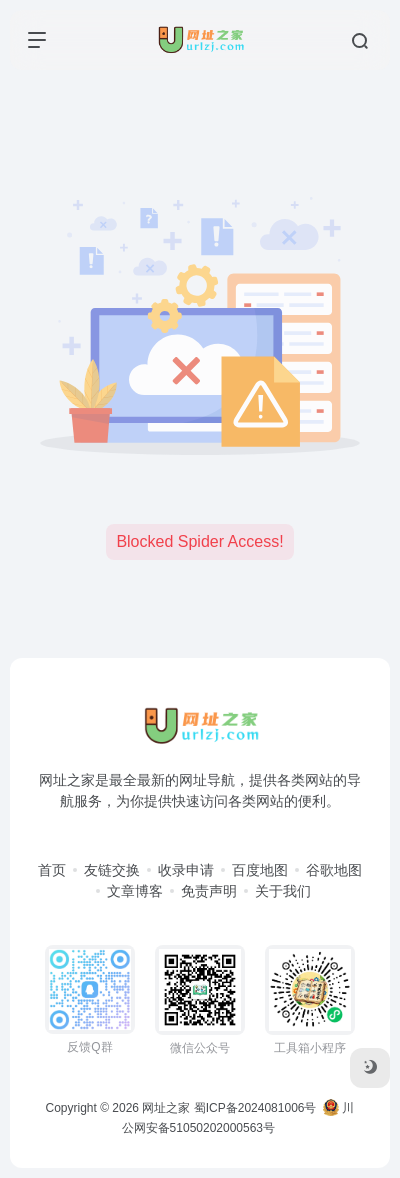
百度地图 (260, 870)
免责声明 (209, 891)
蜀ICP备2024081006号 (255, 1108)
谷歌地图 (334, 870)
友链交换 (112, 870)
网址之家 (166, 1108)
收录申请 (186, 870)
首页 (52, 870)
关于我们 (283, 891)
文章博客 (135, 891)
